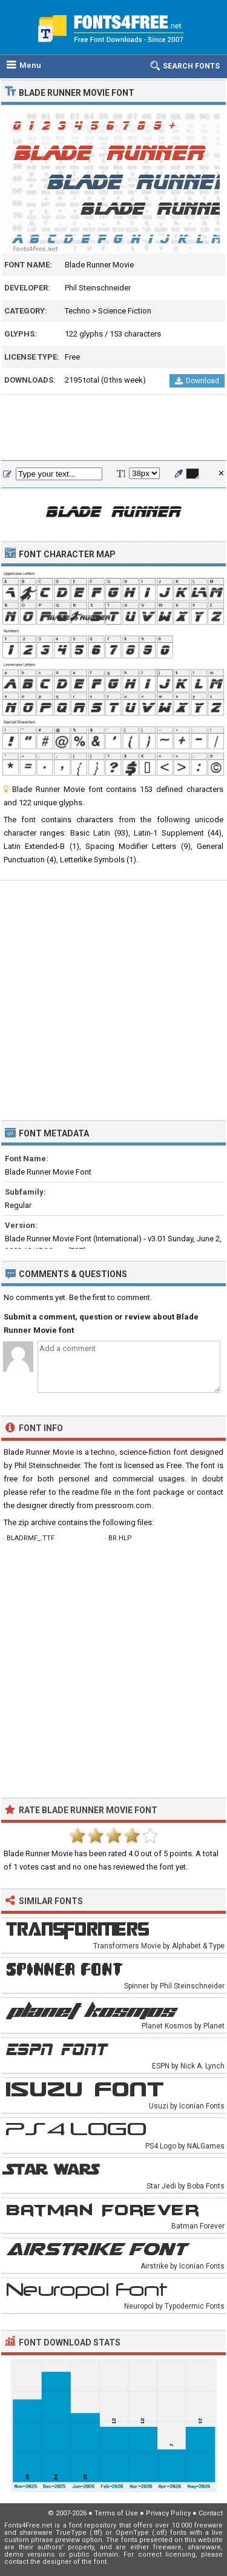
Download (197, 381)
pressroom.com (123, 1505)
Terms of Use (116, 2513)
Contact (211, 2513)
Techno (77, 310)
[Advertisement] (113, 428)
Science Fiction (124, 310)
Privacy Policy (168, 2513)
